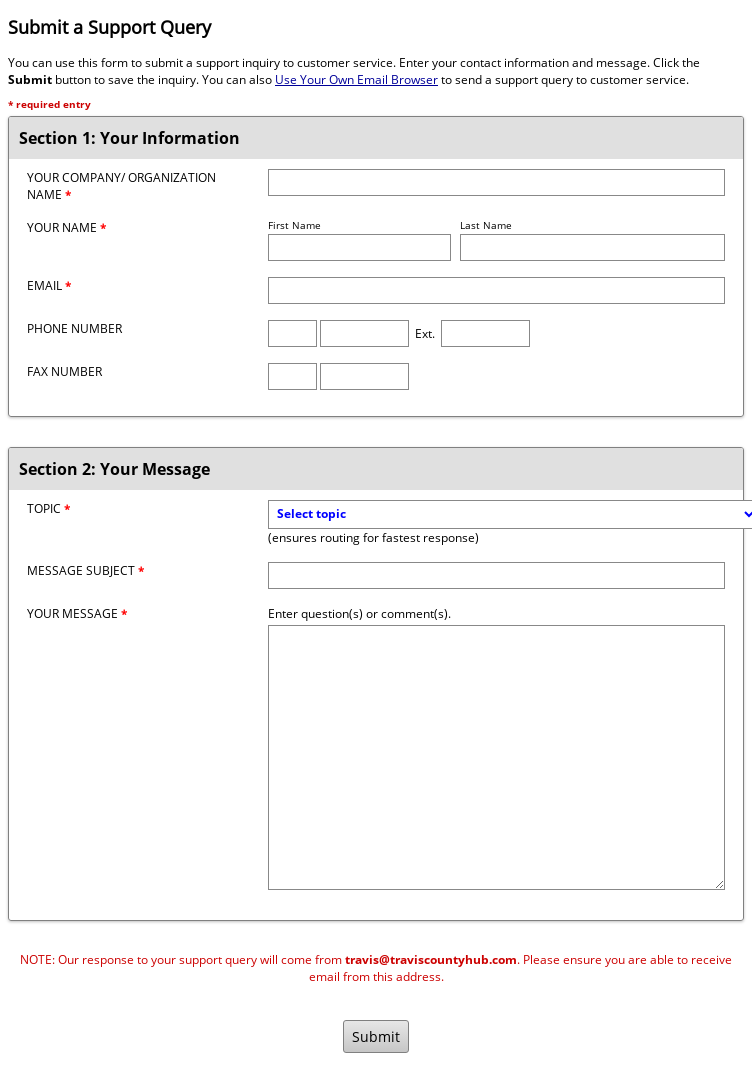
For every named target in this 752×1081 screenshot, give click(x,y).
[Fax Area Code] (292, 376)
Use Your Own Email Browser (356, 79)
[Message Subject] (496, 575)
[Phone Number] (364, 333)
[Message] (496, 757)
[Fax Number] (364, 376)
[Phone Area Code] (292, 333)
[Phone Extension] (485, 333)
